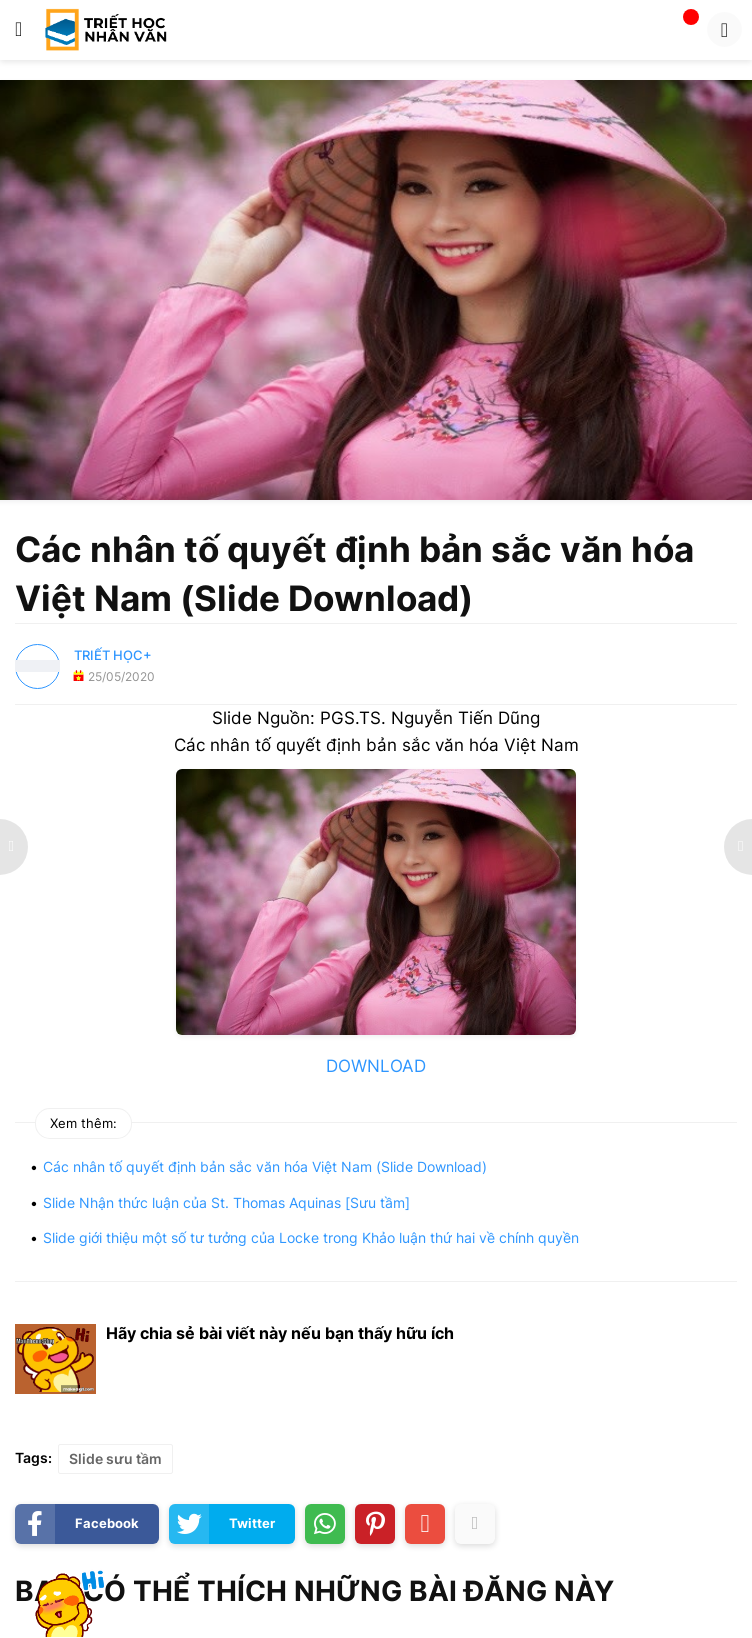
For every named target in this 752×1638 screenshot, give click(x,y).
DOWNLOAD (376, 1066)
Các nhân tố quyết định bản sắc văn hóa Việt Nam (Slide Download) (265, 1166)
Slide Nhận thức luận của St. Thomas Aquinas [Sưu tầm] (226, 1202)
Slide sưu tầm (115, 1458)
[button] (18, 30)
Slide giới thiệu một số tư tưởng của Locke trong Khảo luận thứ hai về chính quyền (311, 1237)
